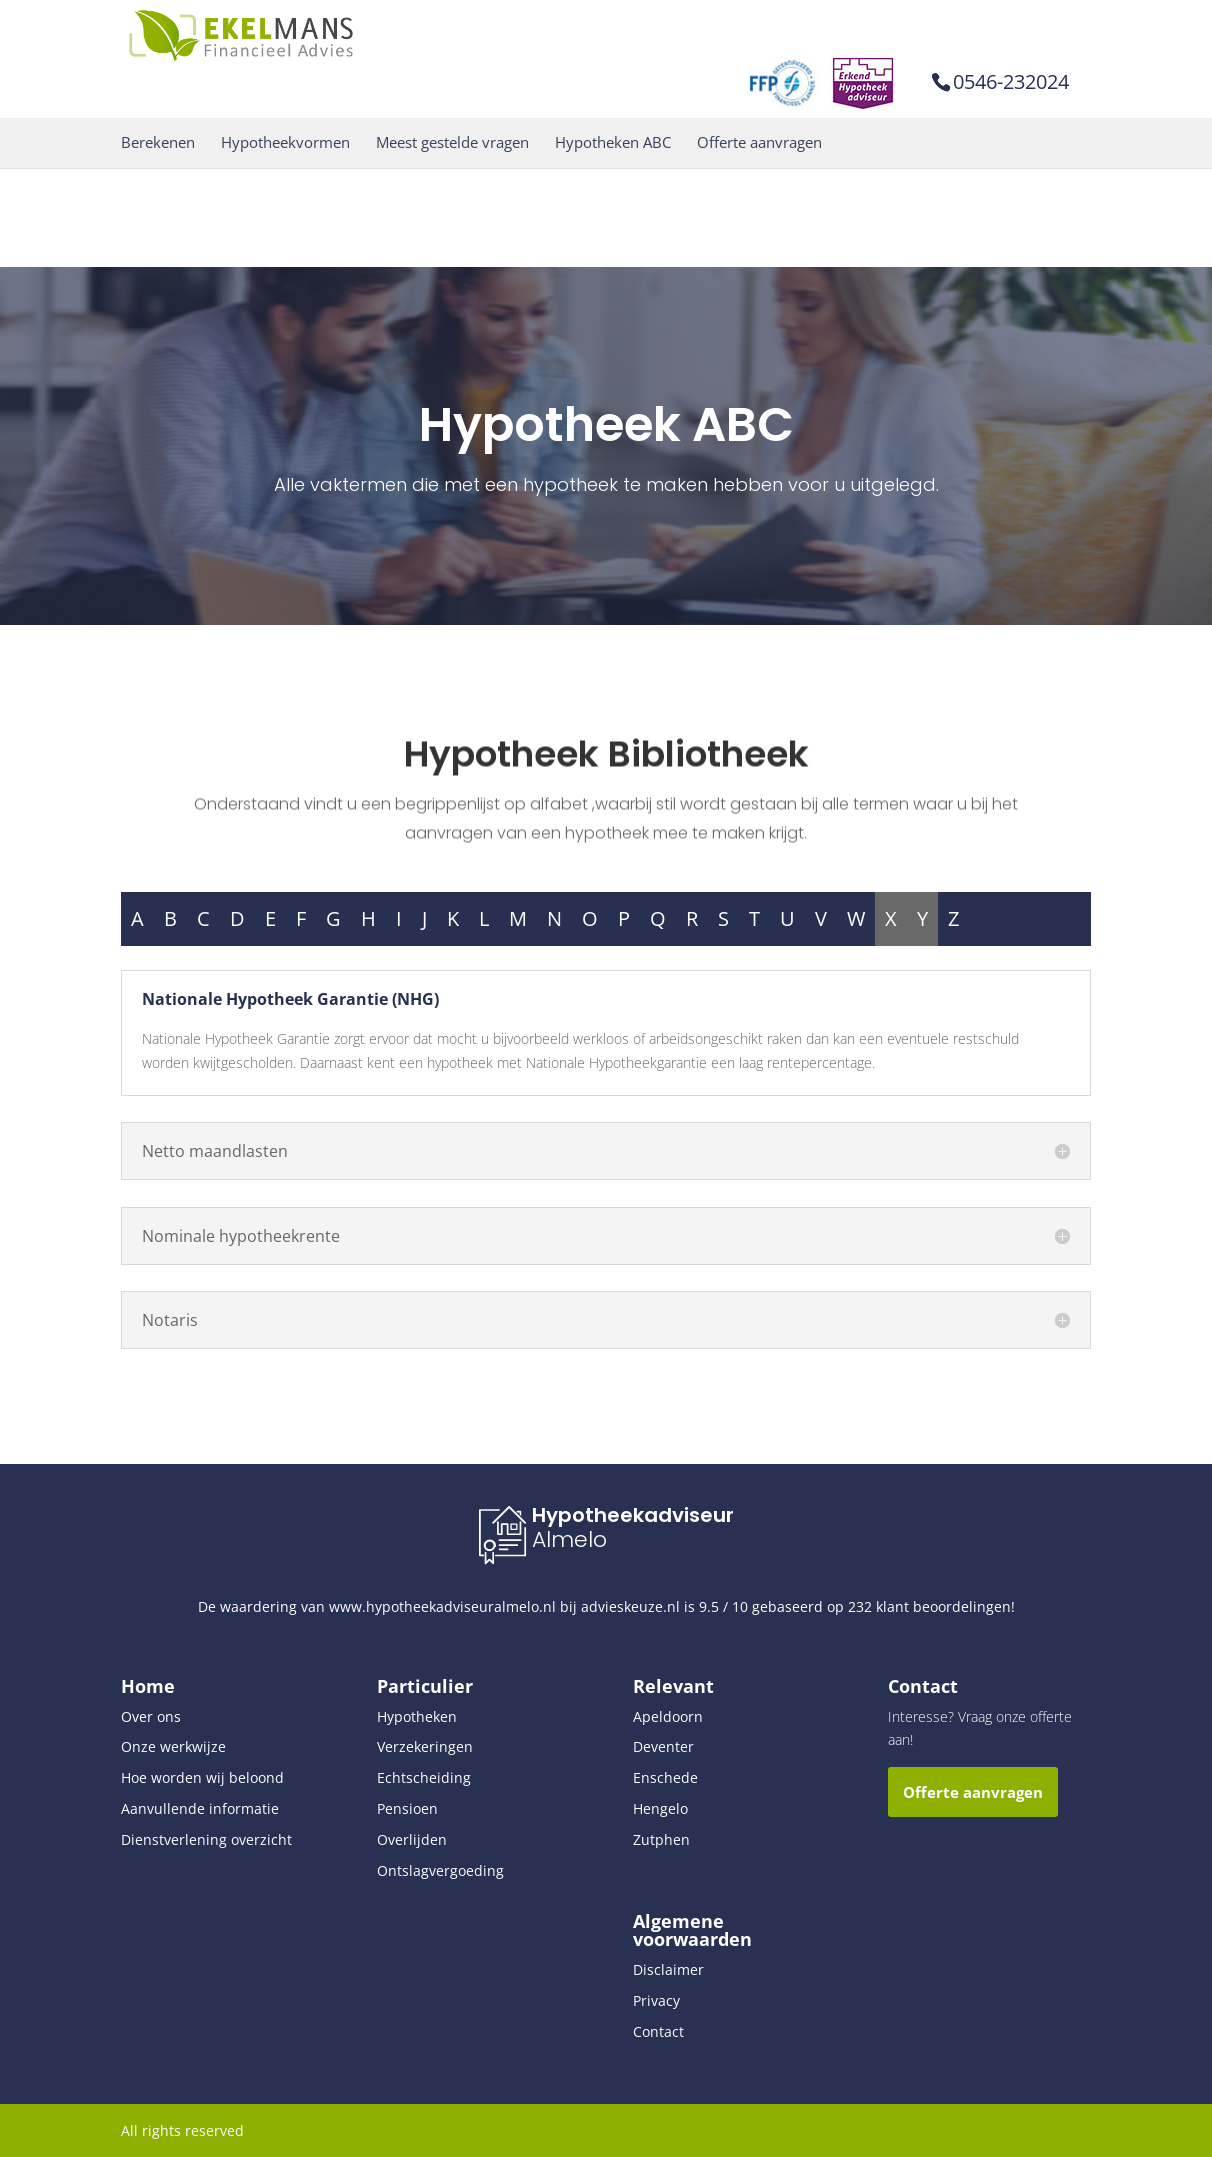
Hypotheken (417, 1716)
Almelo (569, 1539)
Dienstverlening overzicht (206, 1839)
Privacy (656, 2000)
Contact (658, 2031)
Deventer (663, 1746)
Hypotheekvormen (285, 142)
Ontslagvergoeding (440, 1870)
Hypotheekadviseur (633, 1515)
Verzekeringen (425, 1746)
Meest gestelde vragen (452, 142)
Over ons (151, 1716)
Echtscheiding (424, 1777)
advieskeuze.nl (630, 1606)
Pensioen (407, 1808)
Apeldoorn (668, 1716)
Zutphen (661, 1839)
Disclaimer (668, 1969)
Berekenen (158, 142)
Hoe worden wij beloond (202, 1777)
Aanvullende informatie (200, 1808)
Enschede (665, 1777)
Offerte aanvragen (759, 142)
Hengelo (660, 1808)
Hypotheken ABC (613, 142)
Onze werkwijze (173, 1746)
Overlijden (412, 1839)
